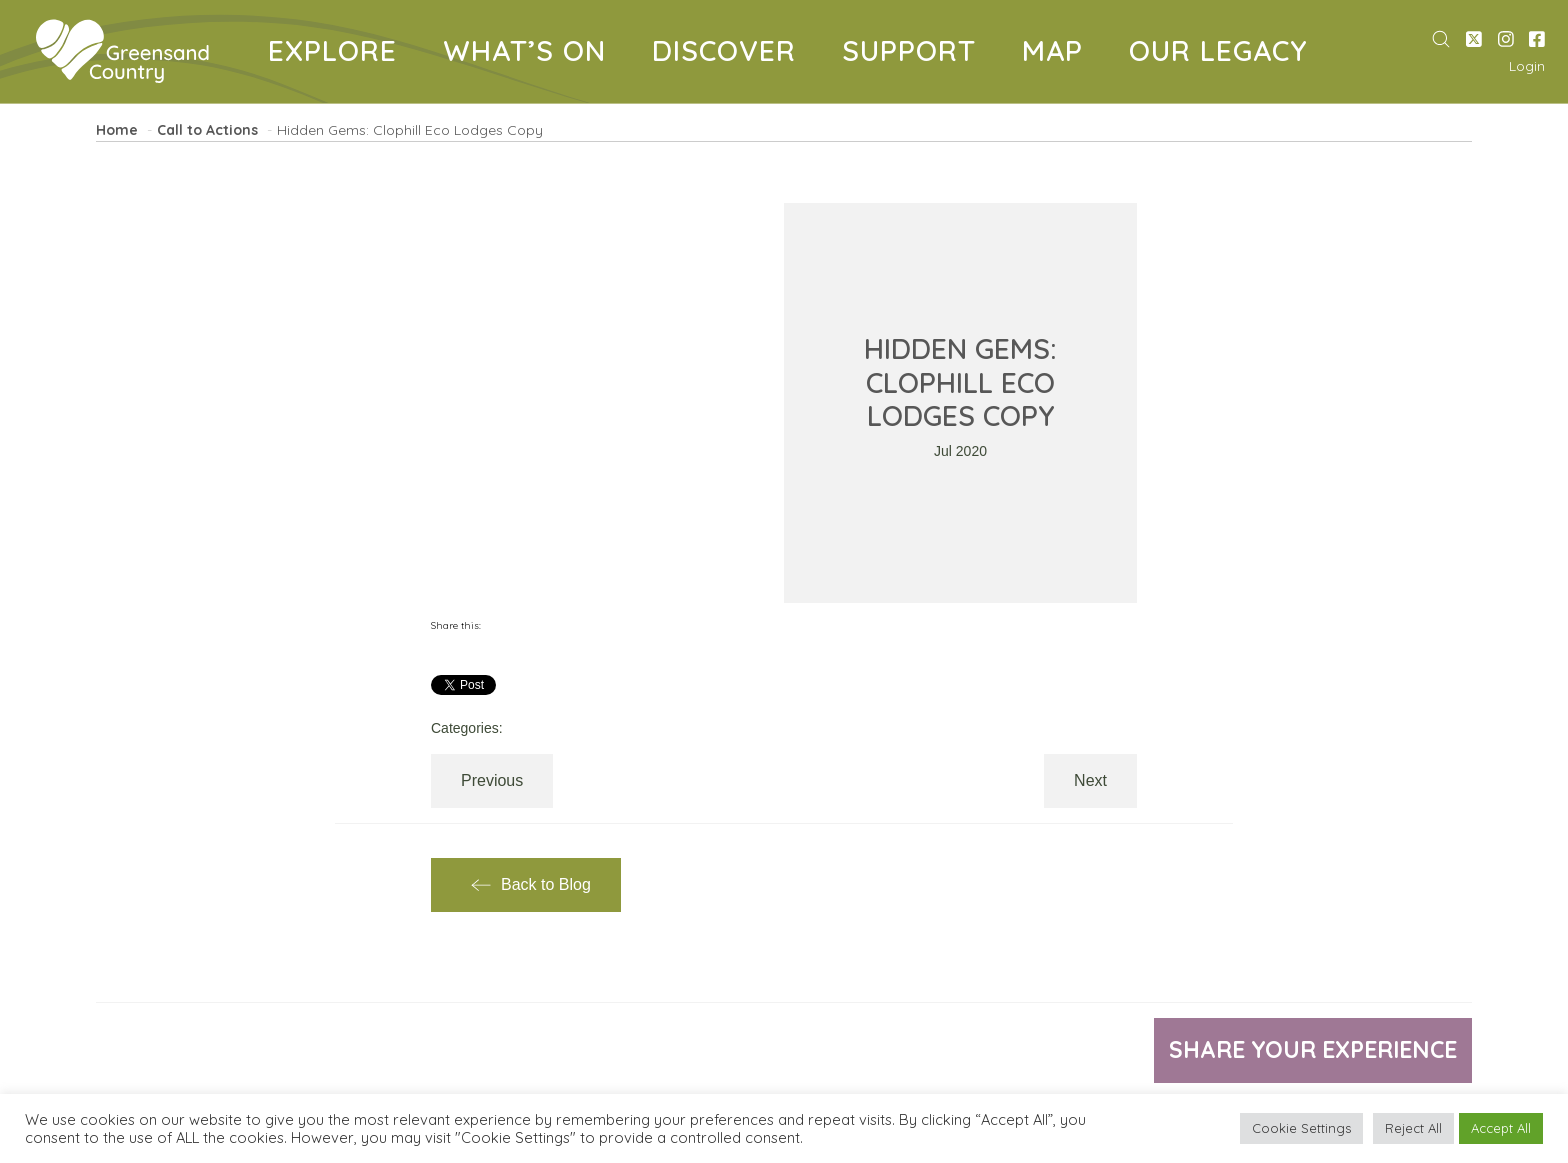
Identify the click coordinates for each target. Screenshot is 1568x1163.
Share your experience (1304, 1051)
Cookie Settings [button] (1301, 1128)
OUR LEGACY (1226, 54)
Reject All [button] (1413, 1128)
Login (1527, 66)
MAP (1060, 54)
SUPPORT (916, 54)
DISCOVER (731, 54)
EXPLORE (340, 54)
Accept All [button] (1501, 1128)
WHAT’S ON (532, 54)
